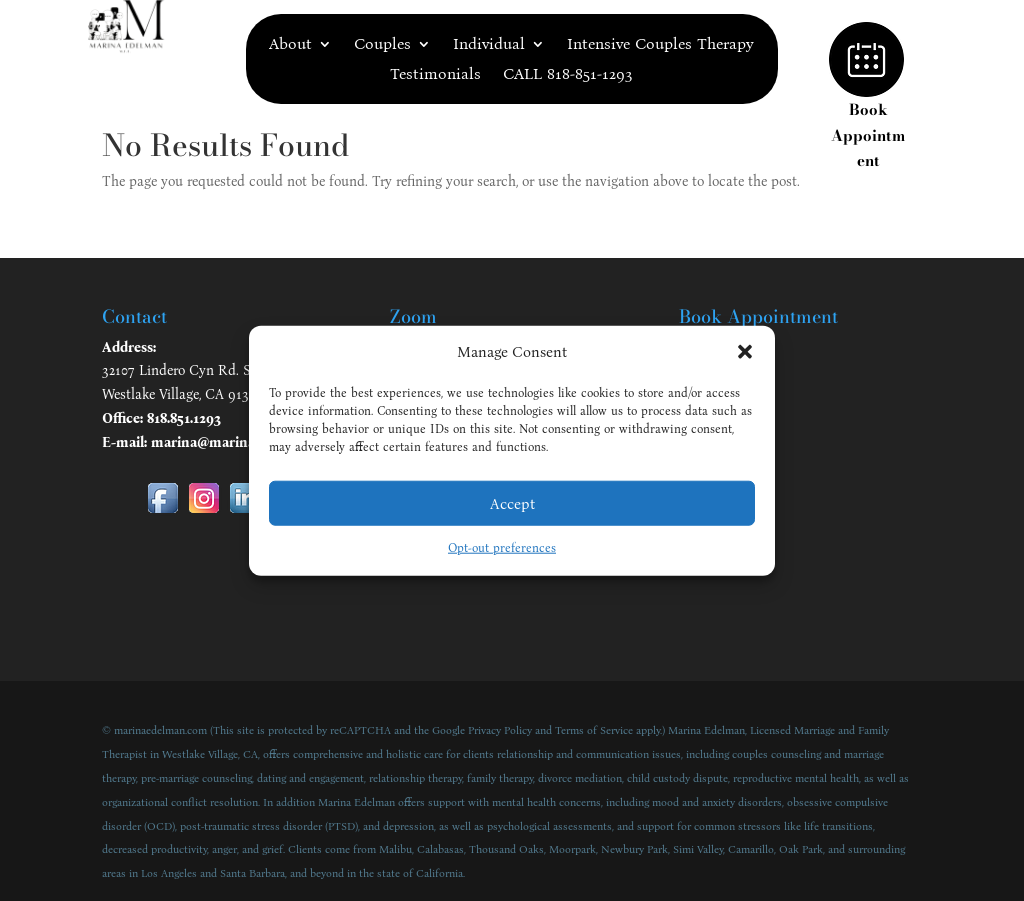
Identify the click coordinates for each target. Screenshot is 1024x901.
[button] (745, 352)
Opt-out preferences (502, 548)
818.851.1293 (184, 418)
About (290, 45)
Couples (382, 45)
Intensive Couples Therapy (660, 45)
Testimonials (435, 75)
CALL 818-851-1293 (568, 75)
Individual (489, 45)
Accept (512, 504)
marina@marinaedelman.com (246, 442)
